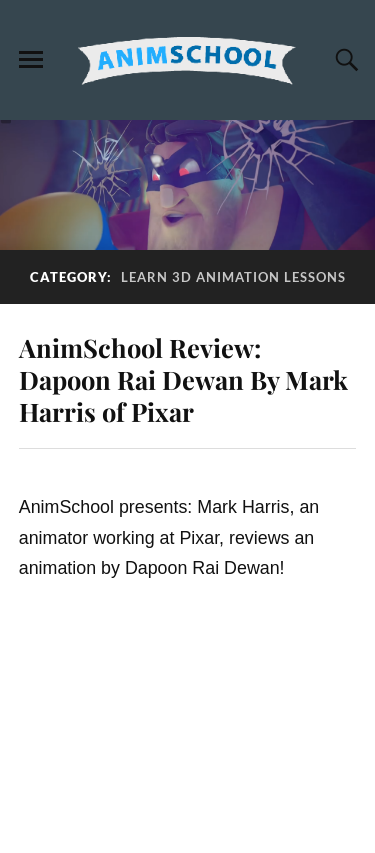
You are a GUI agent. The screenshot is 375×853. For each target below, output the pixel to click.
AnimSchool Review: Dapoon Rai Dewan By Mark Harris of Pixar (183, 379)
